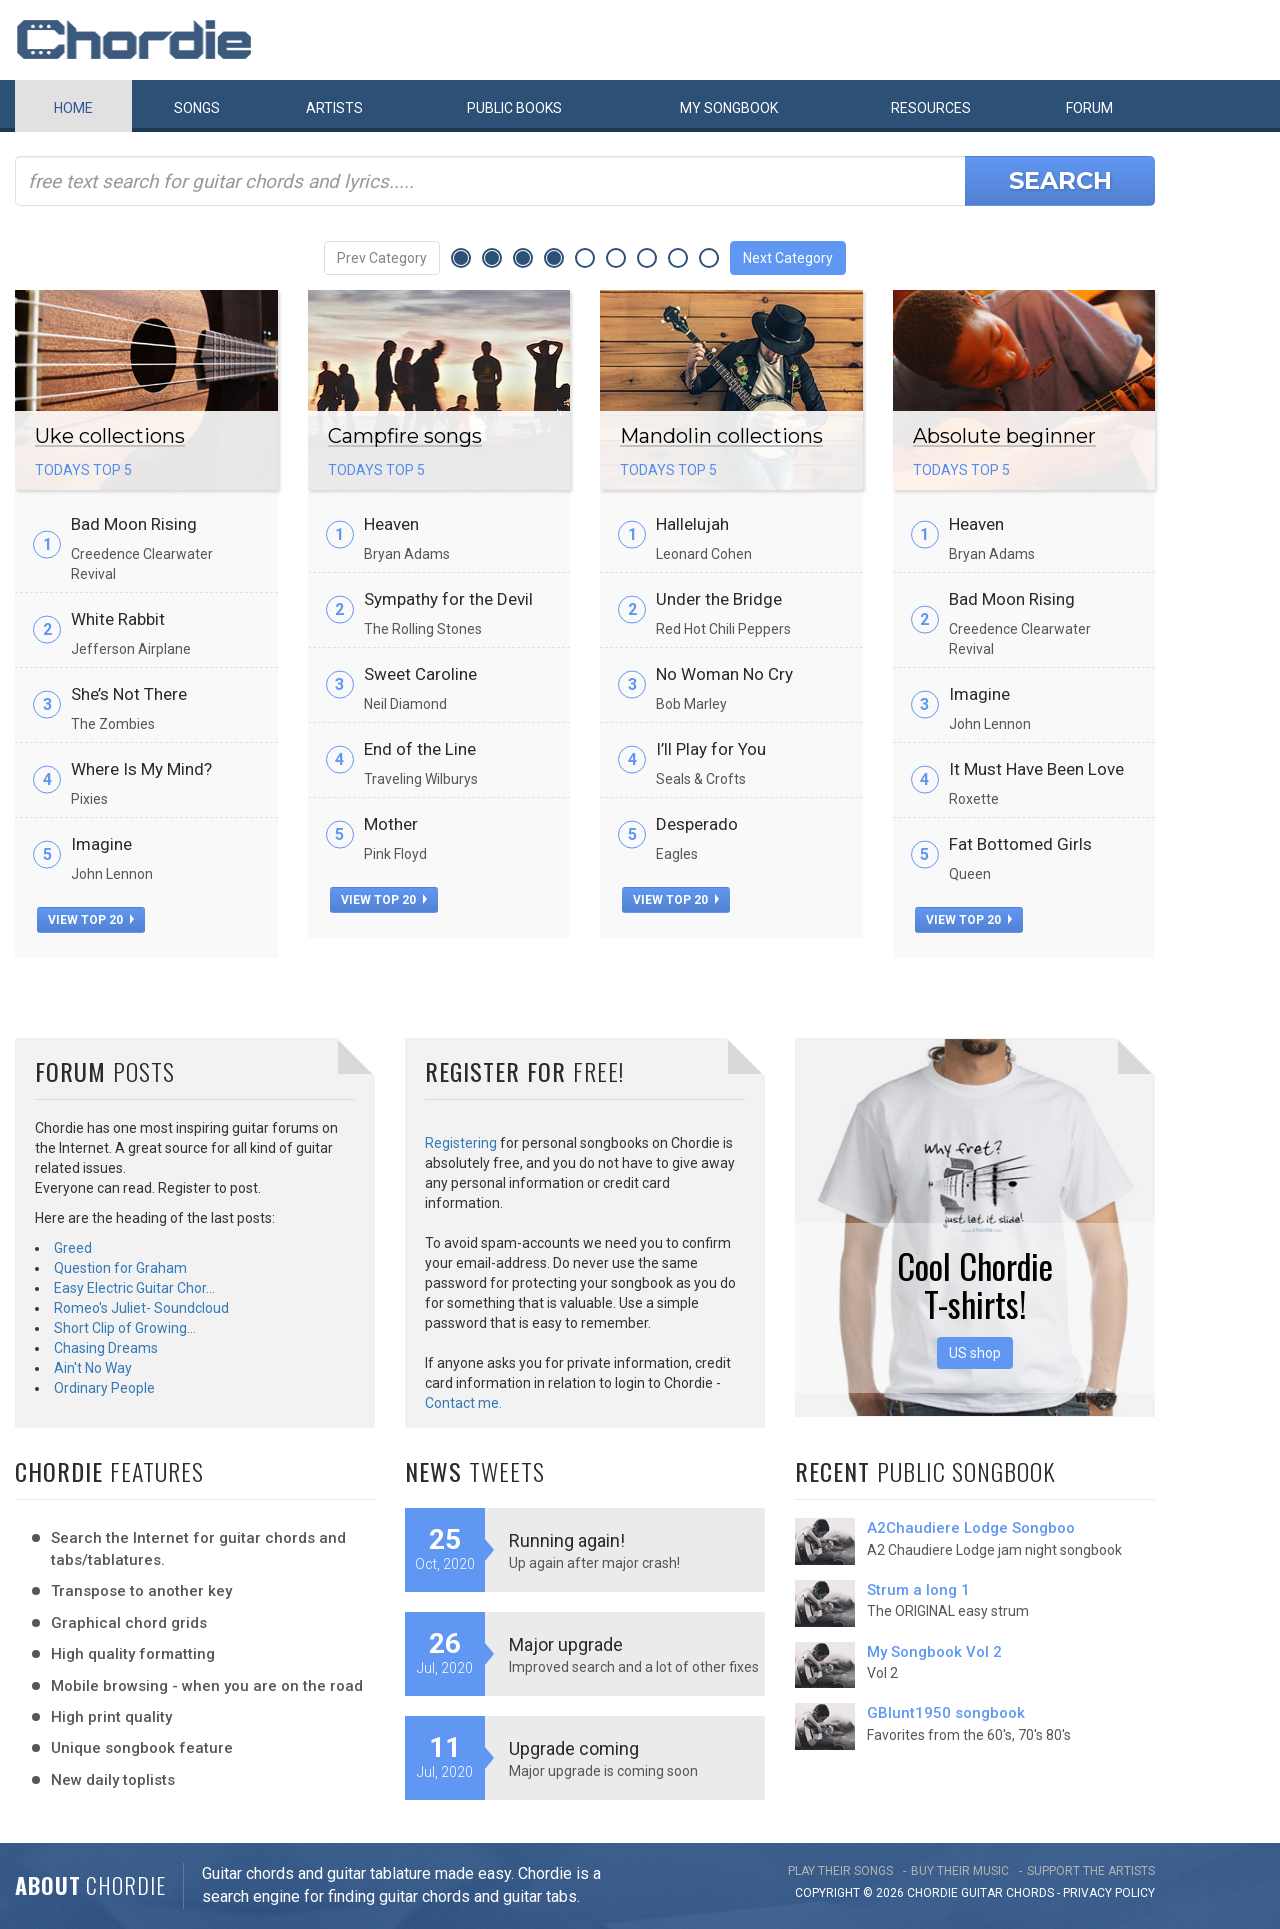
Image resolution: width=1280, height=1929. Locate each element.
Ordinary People (104, 1388)
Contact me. (463, 1403)
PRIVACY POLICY (1109, 1893)
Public (514, 108)
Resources (931, 108)
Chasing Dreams (106, 1348)
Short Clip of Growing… (125, 1328)
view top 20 (91, 920)
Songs (197, 108)
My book (729, 108)
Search (1060, 180)
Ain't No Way (93, 1368)
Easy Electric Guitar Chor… (134, 1288)
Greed (73, 1248)
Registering (461, 1143)
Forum (1089, 108)
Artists (334, 108)
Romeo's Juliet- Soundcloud (141, 1308)
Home (73, 108)
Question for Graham (120, 1268)
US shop (975, 1353)
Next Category (788, 258)
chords (1030, 1893)
